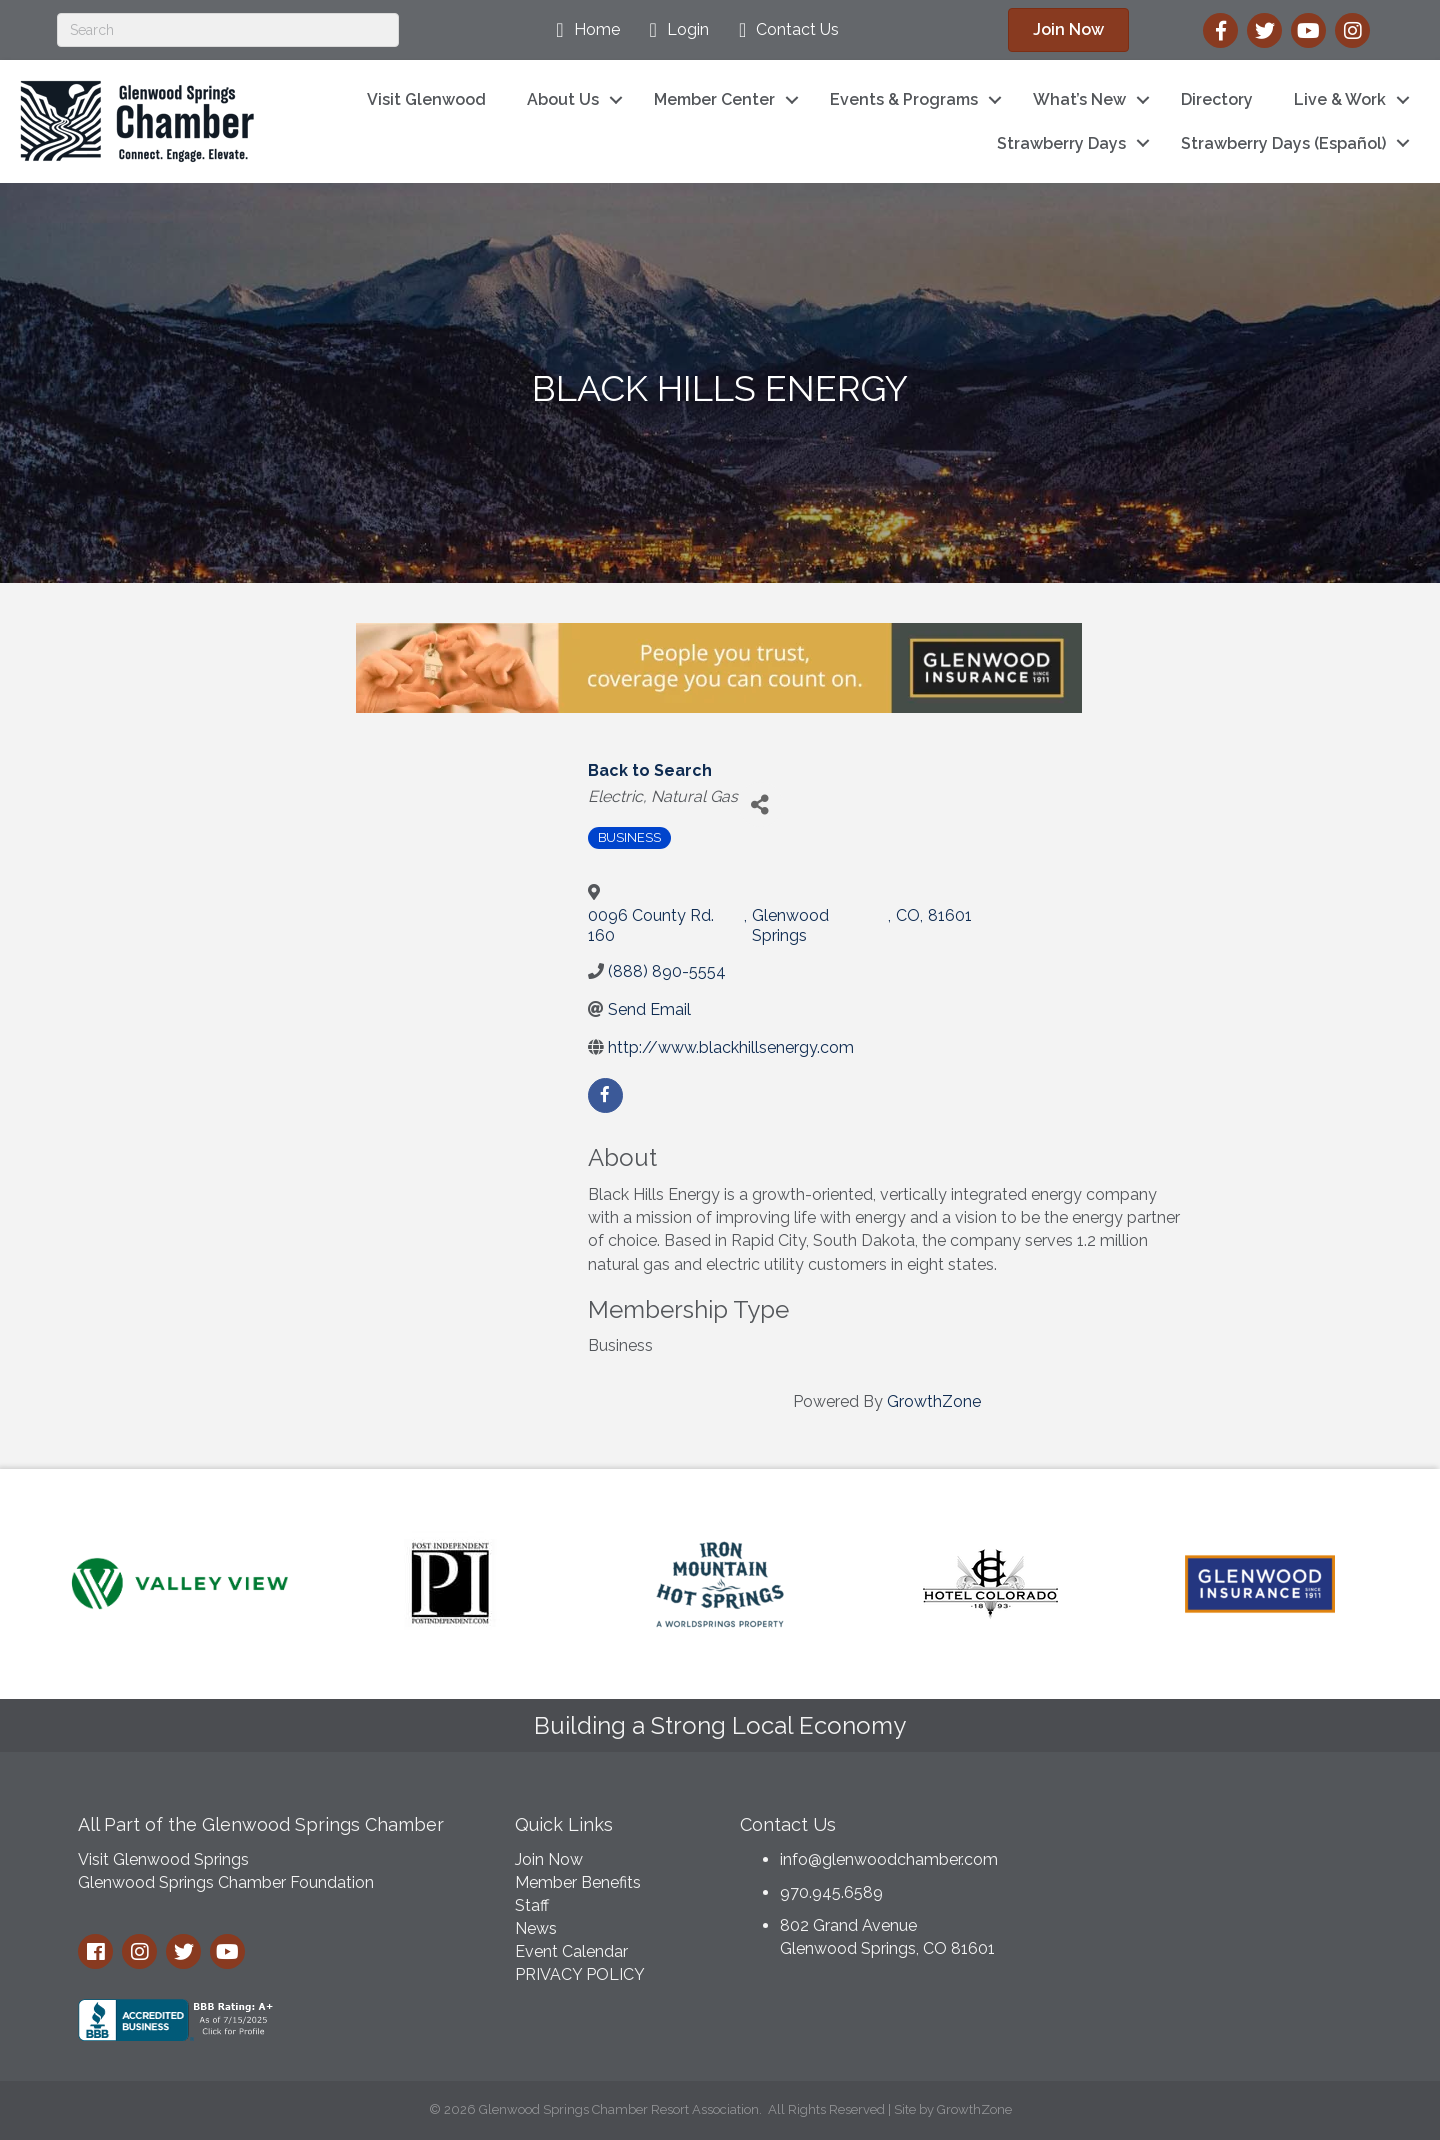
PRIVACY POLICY (580, 1974)
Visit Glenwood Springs (163, 1859)
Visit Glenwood (426, 99)
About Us (563, 99)
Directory (1217, 99)
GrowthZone (934, 1401)
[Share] (760, 804)
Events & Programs (904, 99)
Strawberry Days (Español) (1283, 143)
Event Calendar (571, 1951)
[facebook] (605, 1095)
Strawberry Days (1061, 143)
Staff (532, 1905)
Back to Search (650, 770)
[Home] (582, 30)
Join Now (549, 1859)
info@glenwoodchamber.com (889, 1859)
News (536, 1928)
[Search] (228, 30)
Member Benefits (578, 1882)
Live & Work (1340, 99)
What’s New (1079, 99)
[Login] (674, 30)
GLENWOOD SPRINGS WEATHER (1209, 1877)
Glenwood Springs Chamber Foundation (226, 1882)
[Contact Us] (784, 30)
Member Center (714, 99)
